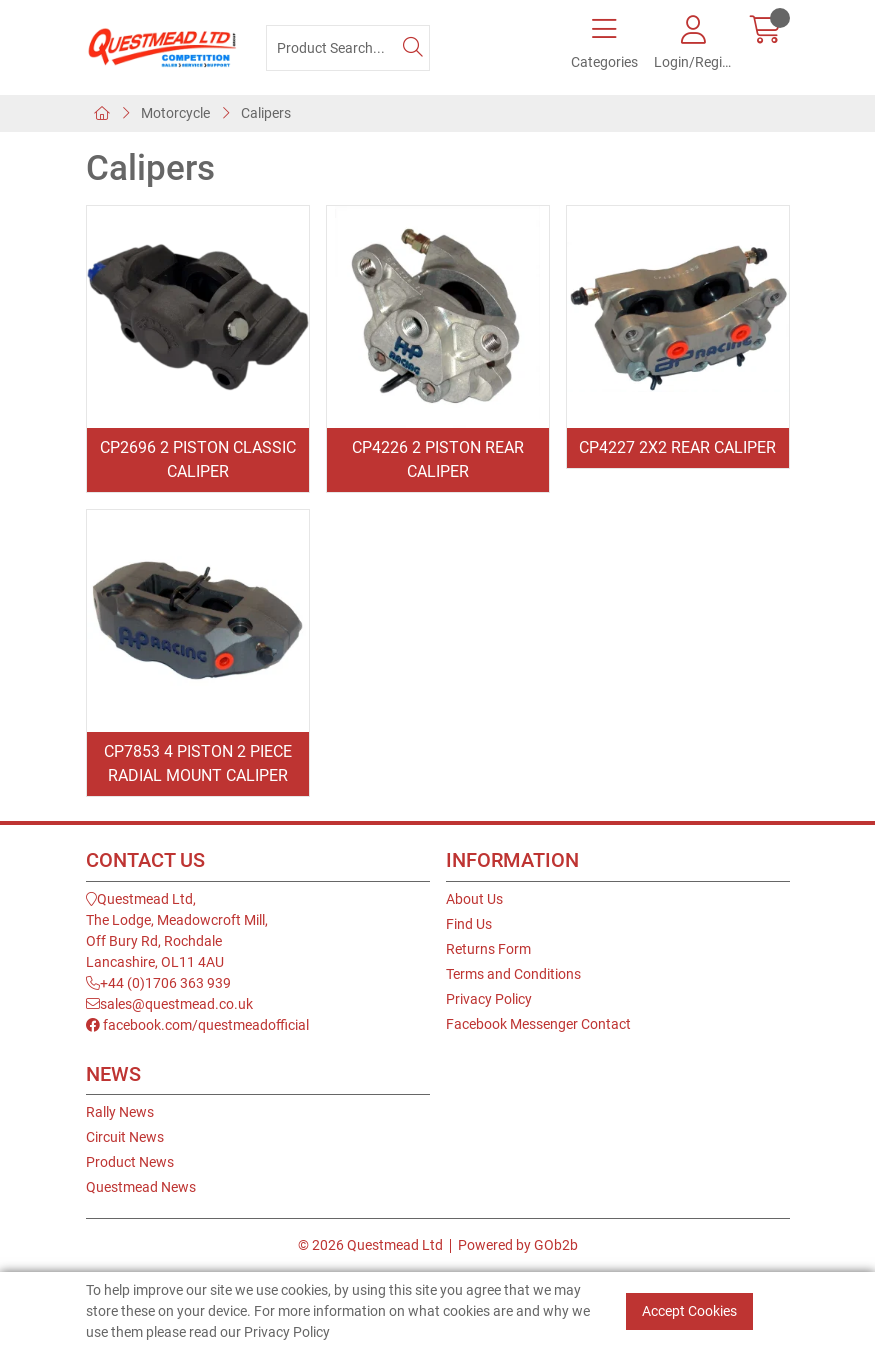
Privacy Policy (489, 999)
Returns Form (488, 949)
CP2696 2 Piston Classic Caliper (198, 459)
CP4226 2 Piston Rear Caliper (438, 459)
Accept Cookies (689, 1311)
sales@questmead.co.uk (169, 1004)
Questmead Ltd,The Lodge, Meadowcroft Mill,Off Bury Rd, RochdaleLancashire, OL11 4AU (177, 930)
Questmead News (141, 1187)
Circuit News (125, 1137)
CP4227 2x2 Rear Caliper (677, 447)
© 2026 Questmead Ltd (370, 1245)
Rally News (120, 1112)
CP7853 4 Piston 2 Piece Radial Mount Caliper (198, 763)
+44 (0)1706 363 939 (158, 983)
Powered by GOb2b (518, 1245)
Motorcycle (175, 113)
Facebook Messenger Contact (538, 1024)
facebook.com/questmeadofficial (197, 1025)
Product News (130, 1162)
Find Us (469, 924)
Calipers (266, 113)
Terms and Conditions (513, 974)
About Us (474, 899)
